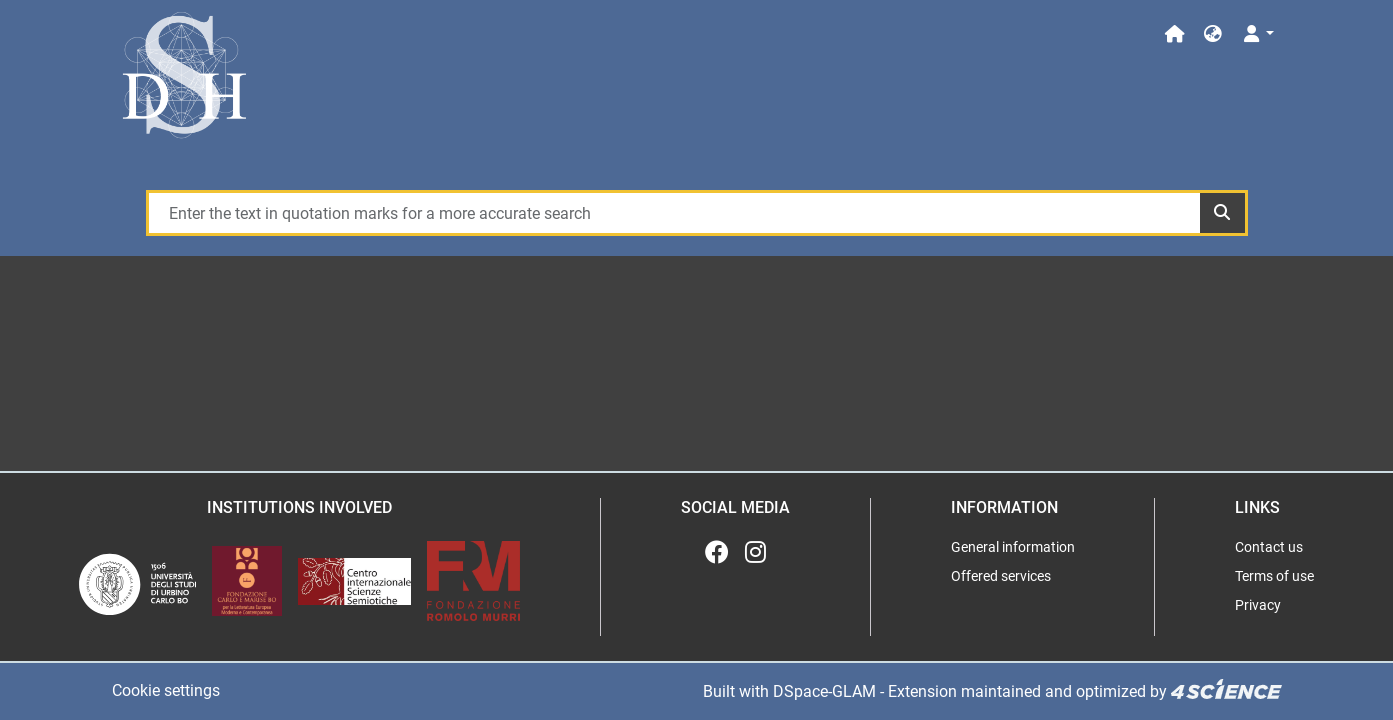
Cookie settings (166, 690)
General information (1013, 547)
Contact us (1269, 547)
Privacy (1258, 605)
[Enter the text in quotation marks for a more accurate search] (674, 213)
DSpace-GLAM (824, 691)
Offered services (1001, 576)
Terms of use (1274, 576)
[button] (1213, 34)
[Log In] (1256, 34)
